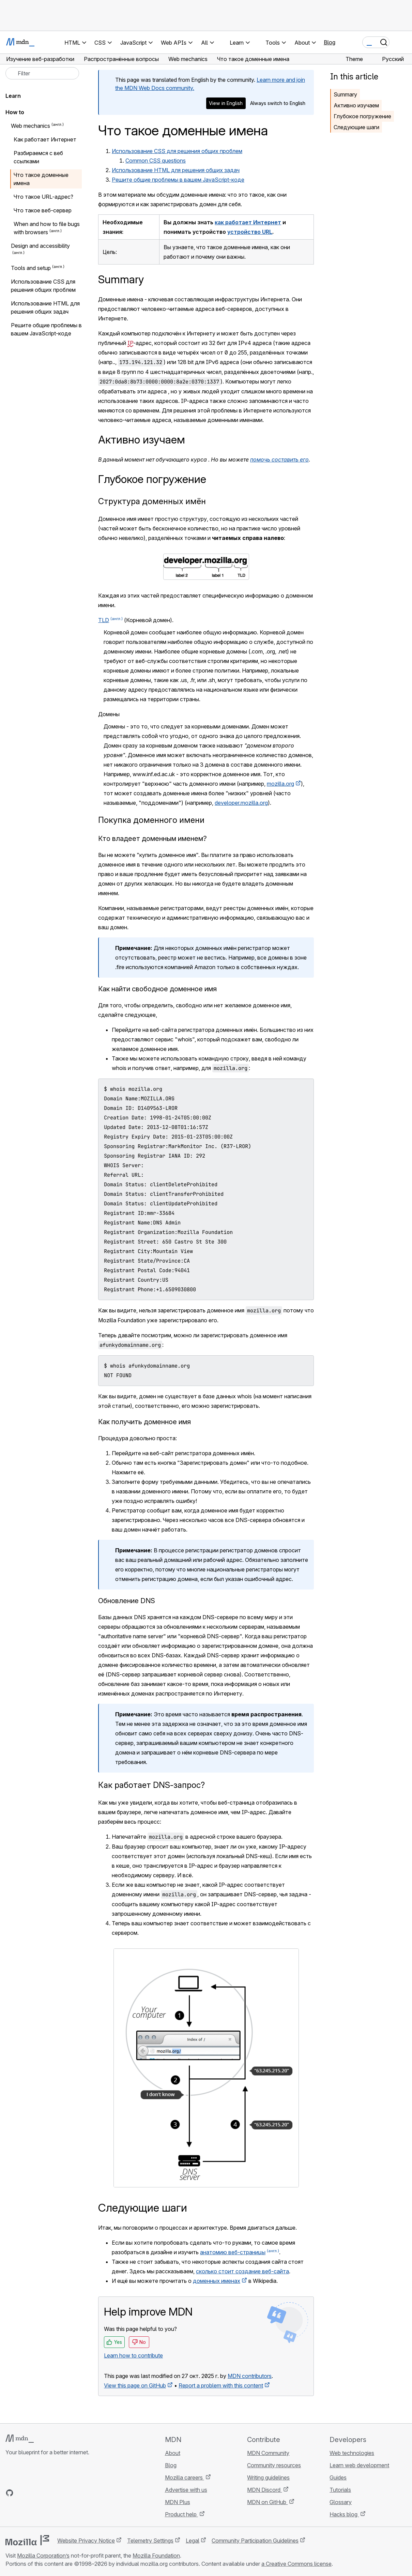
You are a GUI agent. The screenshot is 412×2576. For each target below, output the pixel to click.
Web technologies (352, 2453)
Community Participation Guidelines (255, 2540)
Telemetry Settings (150, 2540)
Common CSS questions (155, 160)
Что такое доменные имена (41, 178)
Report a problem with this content (221, 2385)
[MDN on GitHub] (9, 2493)
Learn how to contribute (133, 2355)
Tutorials (340, 2489)
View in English (226, 103)
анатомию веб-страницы (232, 2252)
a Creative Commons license (296, 2563)
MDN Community (268, 2453)
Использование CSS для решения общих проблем (177, 151)
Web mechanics (30, 125)
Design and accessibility (40, 245)
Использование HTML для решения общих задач (176, 170)
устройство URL (249, 231)
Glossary (341, 2502)
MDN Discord (264, 2489)
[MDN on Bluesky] (22, 2493)
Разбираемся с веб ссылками (38, 157)
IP (130, 343)
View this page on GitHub (135, 2385)
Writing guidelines (268, 2477)
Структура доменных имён (152, 501)
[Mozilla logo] (27, 2540)
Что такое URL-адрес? (43, 196)
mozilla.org (280, 783)
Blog (329, 42)
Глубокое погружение (362, 116)
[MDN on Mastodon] (46, 2493)
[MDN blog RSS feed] (59, 2493)
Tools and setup (31, 268)
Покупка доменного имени (151, 820)
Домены (109, 714)
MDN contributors (250, 2375)
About (172, 2453)
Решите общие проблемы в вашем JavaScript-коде (178, 179)
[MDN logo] (19, 2439)
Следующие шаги (356, 127)
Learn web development (359, 2465)
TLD (103, 620)
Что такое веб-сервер (43, 210)
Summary (345, 94)
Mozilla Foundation (156, 2555)
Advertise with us (186, 2489)
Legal (192, 2540)
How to (14, 112)
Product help (181, 2514)
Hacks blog (344, 2514)
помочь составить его (279, 459)
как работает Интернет (248, 222)
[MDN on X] (34, 2493)
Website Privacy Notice (86, 2540)
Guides (338, 2477)
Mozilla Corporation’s (43, 2555)
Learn (13, 95)
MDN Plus (177, 2502)
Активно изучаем (356, 105)
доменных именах (216, 2280)
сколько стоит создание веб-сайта (242, 2271)
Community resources (274, 2465)
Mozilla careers (184, 2477)
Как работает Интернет (45, 139)
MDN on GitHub (267, 2502)
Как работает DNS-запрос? (151, 1785)
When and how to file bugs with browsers (47, 228)
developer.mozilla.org (241, 802)
